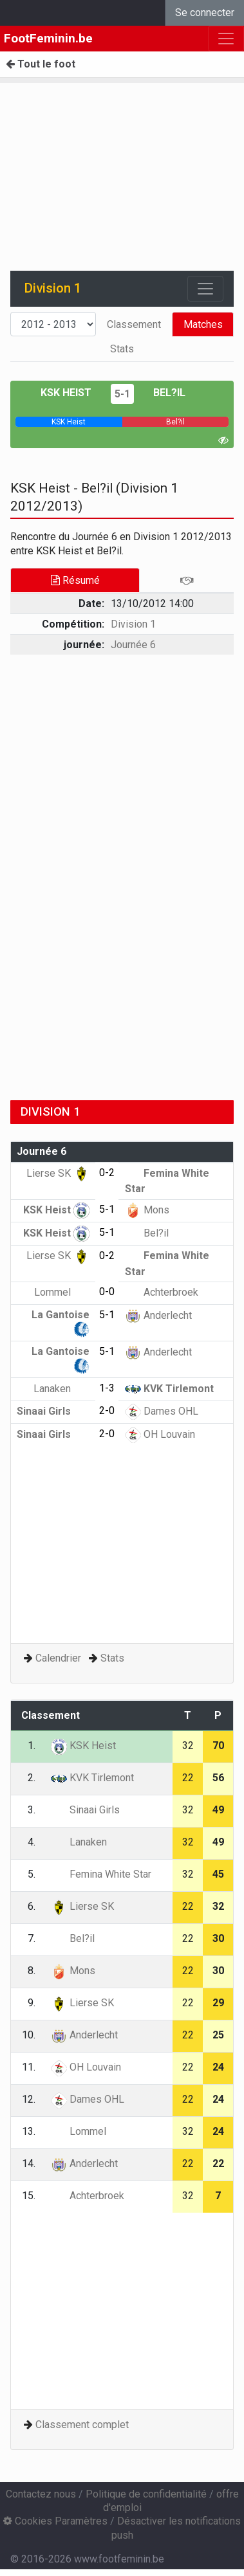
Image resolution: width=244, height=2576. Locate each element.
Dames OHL (161, 1411)
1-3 (107, 1388)
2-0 (107, 1410)
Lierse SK (57, 1173)
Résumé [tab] (75, 580)
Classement (134, 324)
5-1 (122, 394)
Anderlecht (158, 1315)
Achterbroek (161, 1292)
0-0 (107, 1291)
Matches (203, 324)
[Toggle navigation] (205, 289)
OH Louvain (160, 1434)
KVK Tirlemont (169, 1389)
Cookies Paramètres (55, 2521)
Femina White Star (101, 1874)
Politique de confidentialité (146, 2494)
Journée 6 (133, 645)
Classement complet (82, 2424)
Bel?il (169, 392)
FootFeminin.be (48, 38)
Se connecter (204, 12)
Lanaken (61, 1389)
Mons (147, 1210)
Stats (122, 349)
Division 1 (133, 624)
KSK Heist (66, 392)
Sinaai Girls (53, 1411)
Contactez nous (41, 2494)
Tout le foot (40, 64)
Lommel (61, 1292)
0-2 (107, 1172)
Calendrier (58, 1658)
